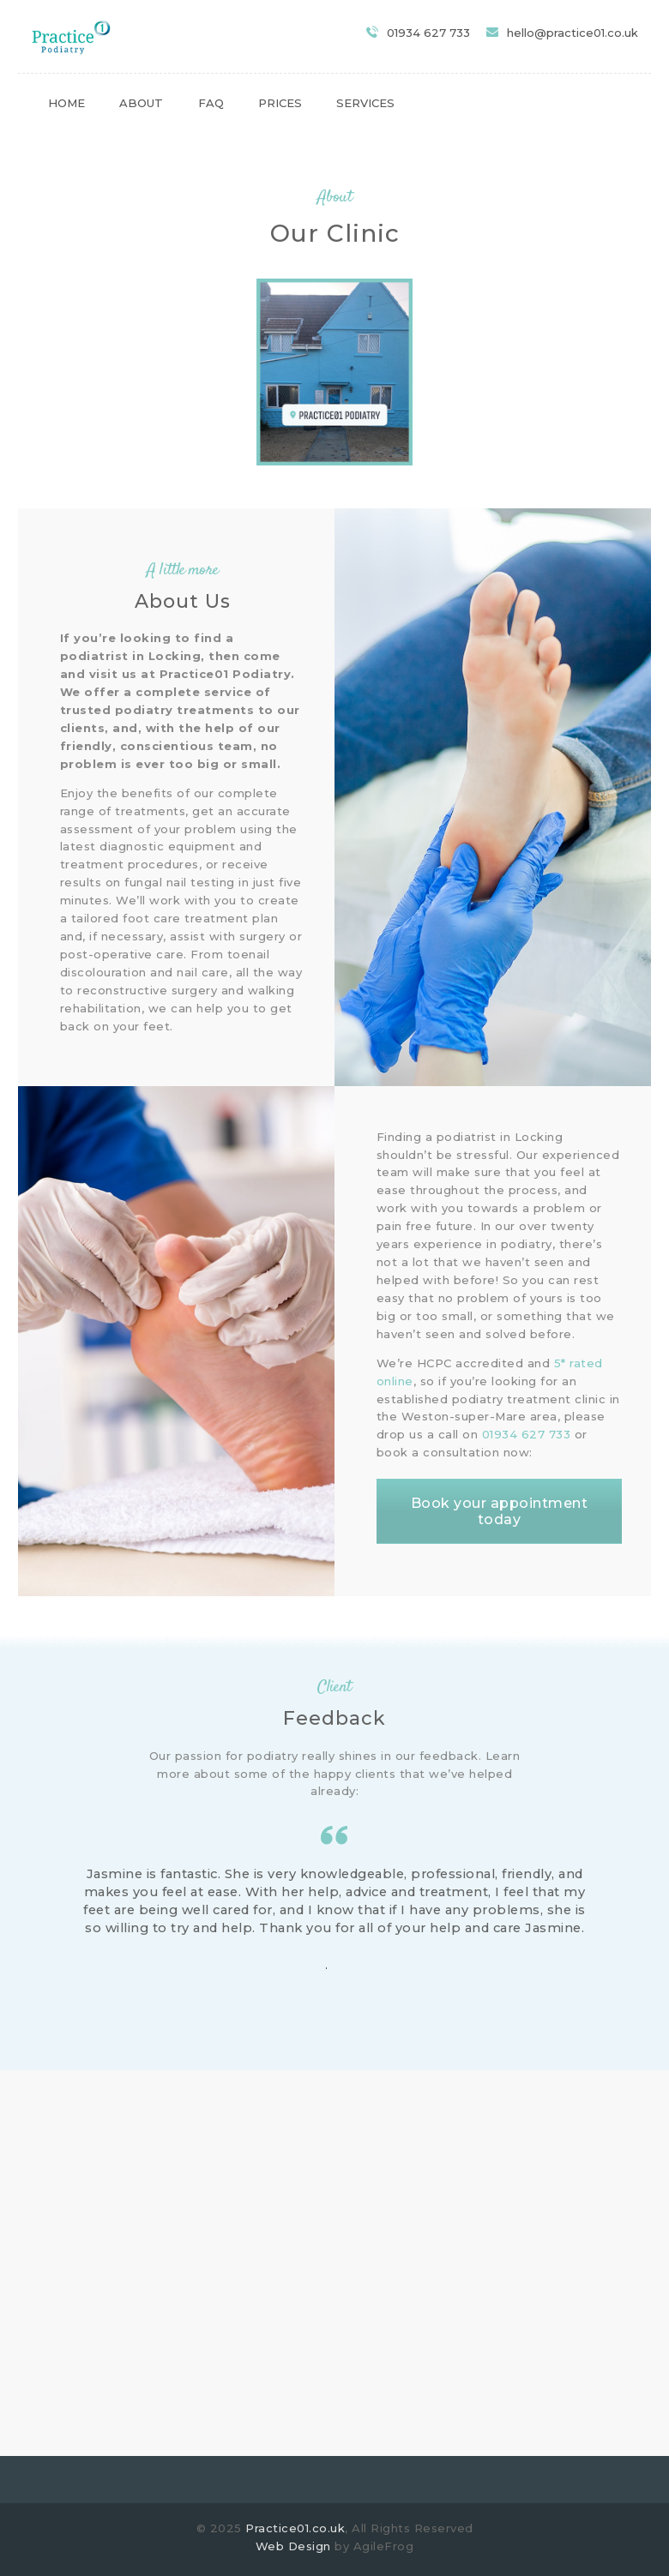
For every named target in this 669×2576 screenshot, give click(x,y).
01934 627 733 (526, 1434)
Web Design (293, 2546)
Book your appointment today (499, 1511)
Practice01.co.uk (295, 2528)
